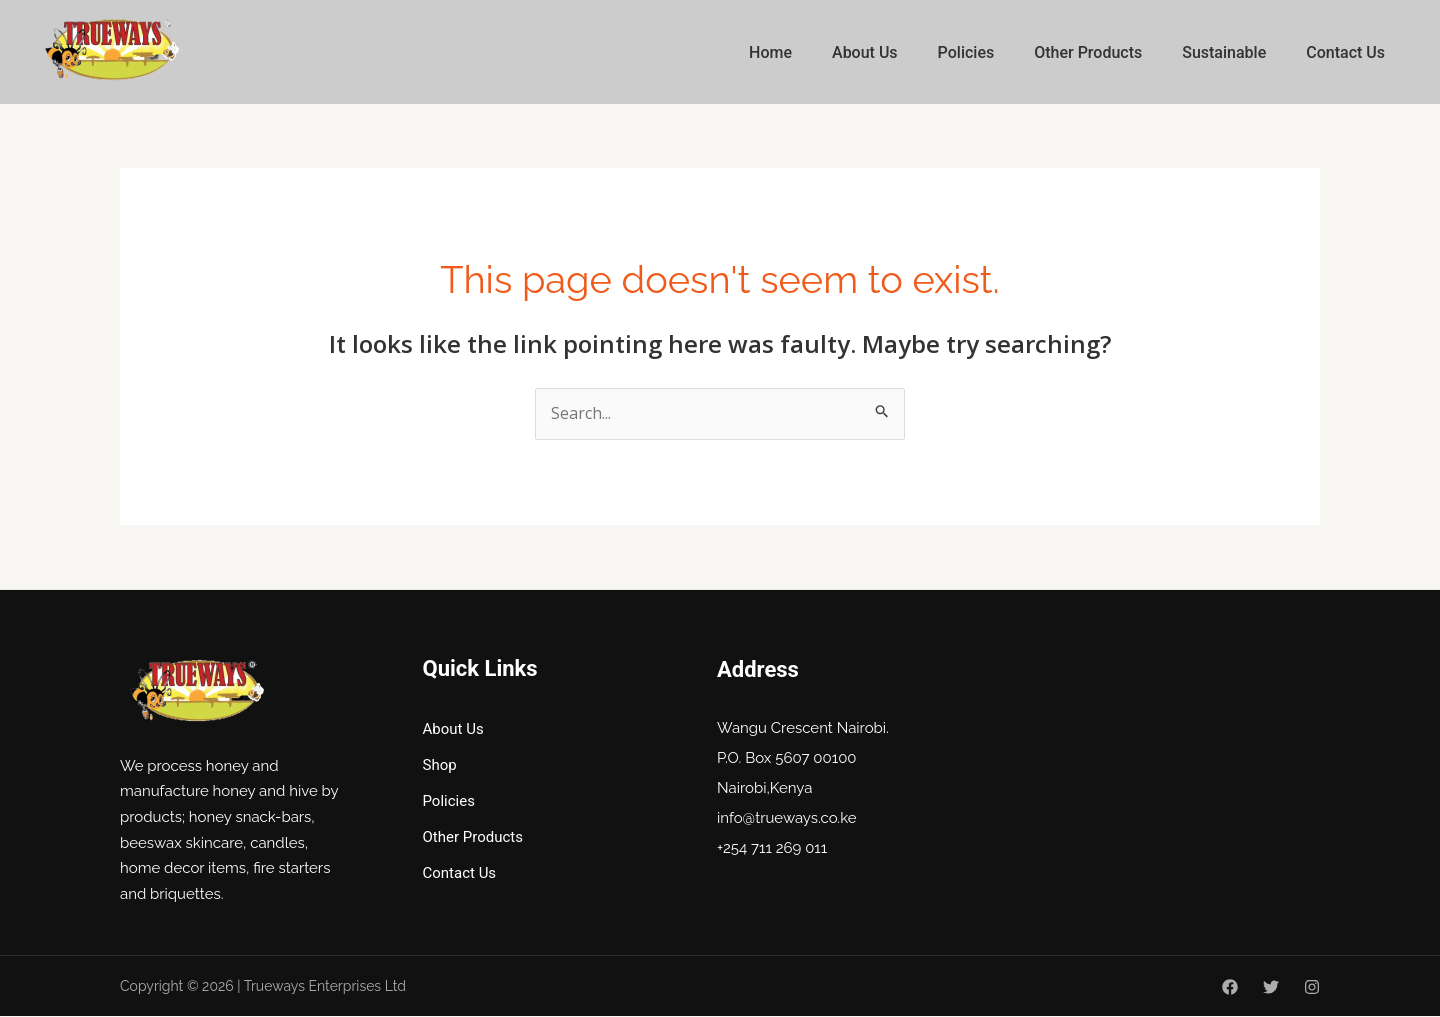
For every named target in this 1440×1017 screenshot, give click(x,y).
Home (770, 52)
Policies (966, 52)
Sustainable (1224, 52)
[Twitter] (1271, 988)
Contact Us (1345, 52)
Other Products (1088, 52)
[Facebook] (1230, 988)
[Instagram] (1312, 988)
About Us (865, 52)
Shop (440, 765)
